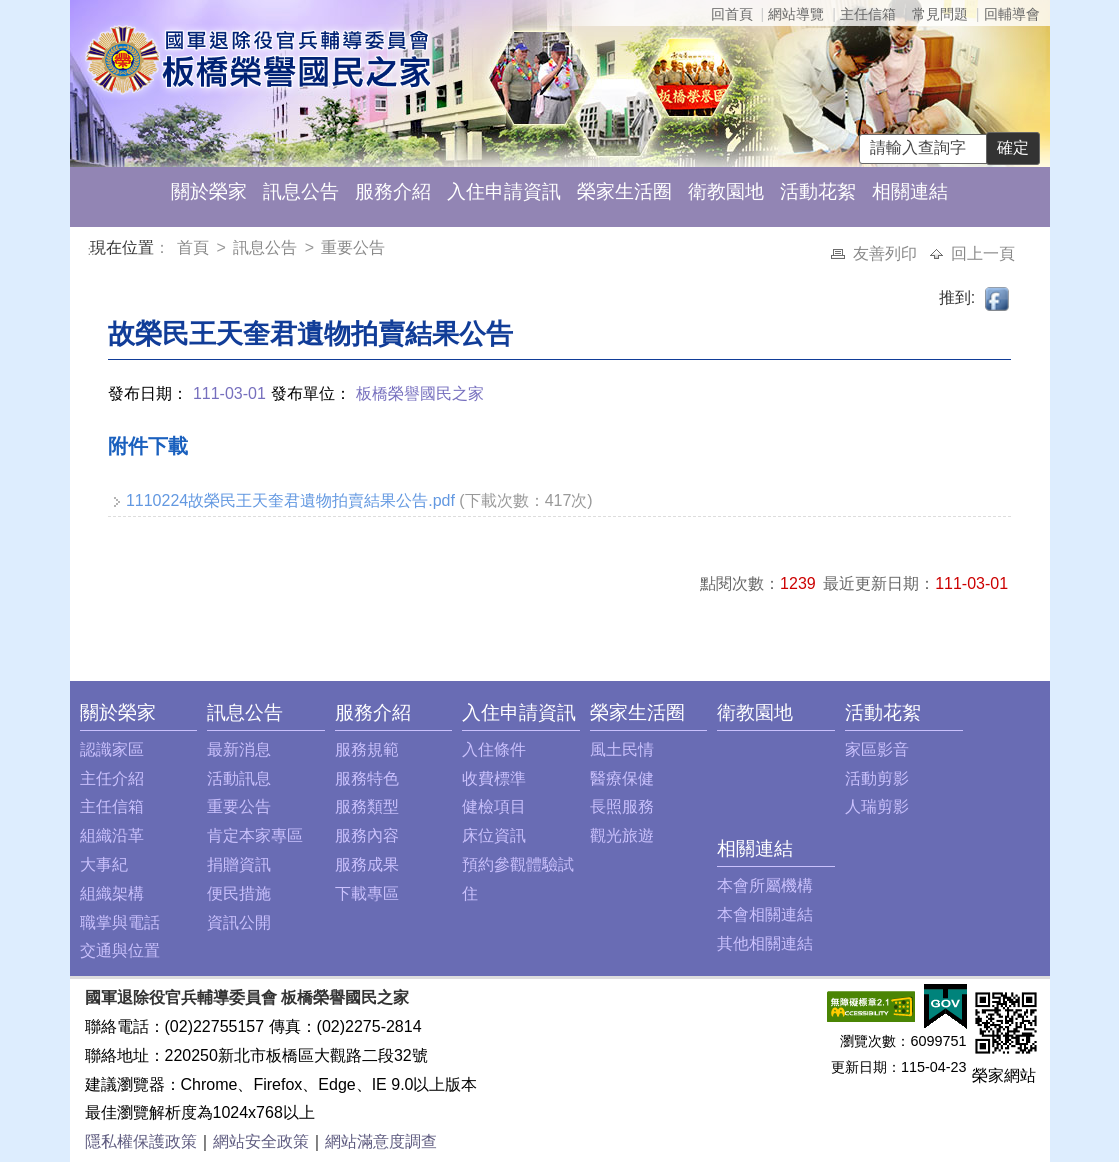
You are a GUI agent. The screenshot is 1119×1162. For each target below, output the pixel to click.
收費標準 (494, 778)
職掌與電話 (120, 922)
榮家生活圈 (624, 191)
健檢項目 (494, 806)
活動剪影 (877, 778)
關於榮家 (209, 191)
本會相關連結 (765, 914)
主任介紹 (112, 778)
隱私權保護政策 (141, 1141)
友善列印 (887, 253)
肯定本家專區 (255, 835)
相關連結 (910, 191)
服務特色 (367, 778)
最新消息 (239, 749)
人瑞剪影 (877, 806)
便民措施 (239, 893)
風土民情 (622, 749)
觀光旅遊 (622, 835)
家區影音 (877, 749)
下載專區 (367, 893)
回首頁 (732, 14)
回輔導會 (1012, 14)
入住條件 (494, 749)
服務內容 (367, 835)
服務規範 (367, 749)
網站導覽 (796, 14)
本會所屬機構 (765, 885)
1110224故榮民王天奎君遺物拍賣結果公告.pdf (290, 500)
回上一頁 (983, 253)
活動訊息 (239, 778)
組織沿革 (112, 835)
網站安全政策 (261, 1141)
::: (93, 250)
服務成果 (367, 864)
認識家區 (112, 749)
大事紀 (104, 864)
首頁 (195, 247)
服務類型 (367, 806)
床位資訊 (494, 835)
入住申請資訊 (504, 191)
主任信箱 (868, 14)
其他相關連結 (765, 943)
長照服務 (622, 806)
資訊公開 (239, 922)
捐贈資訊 (239, 864)
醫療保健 (622, 778)
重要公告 (353, 247)
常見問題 (940, 14)
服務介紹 (393, 191)
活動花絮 (818, 191)
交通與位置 (120, 950)
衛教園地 (726, 191)
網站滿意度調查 (381, 1141)
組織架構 (112, 893)
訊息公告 (301, 191)
